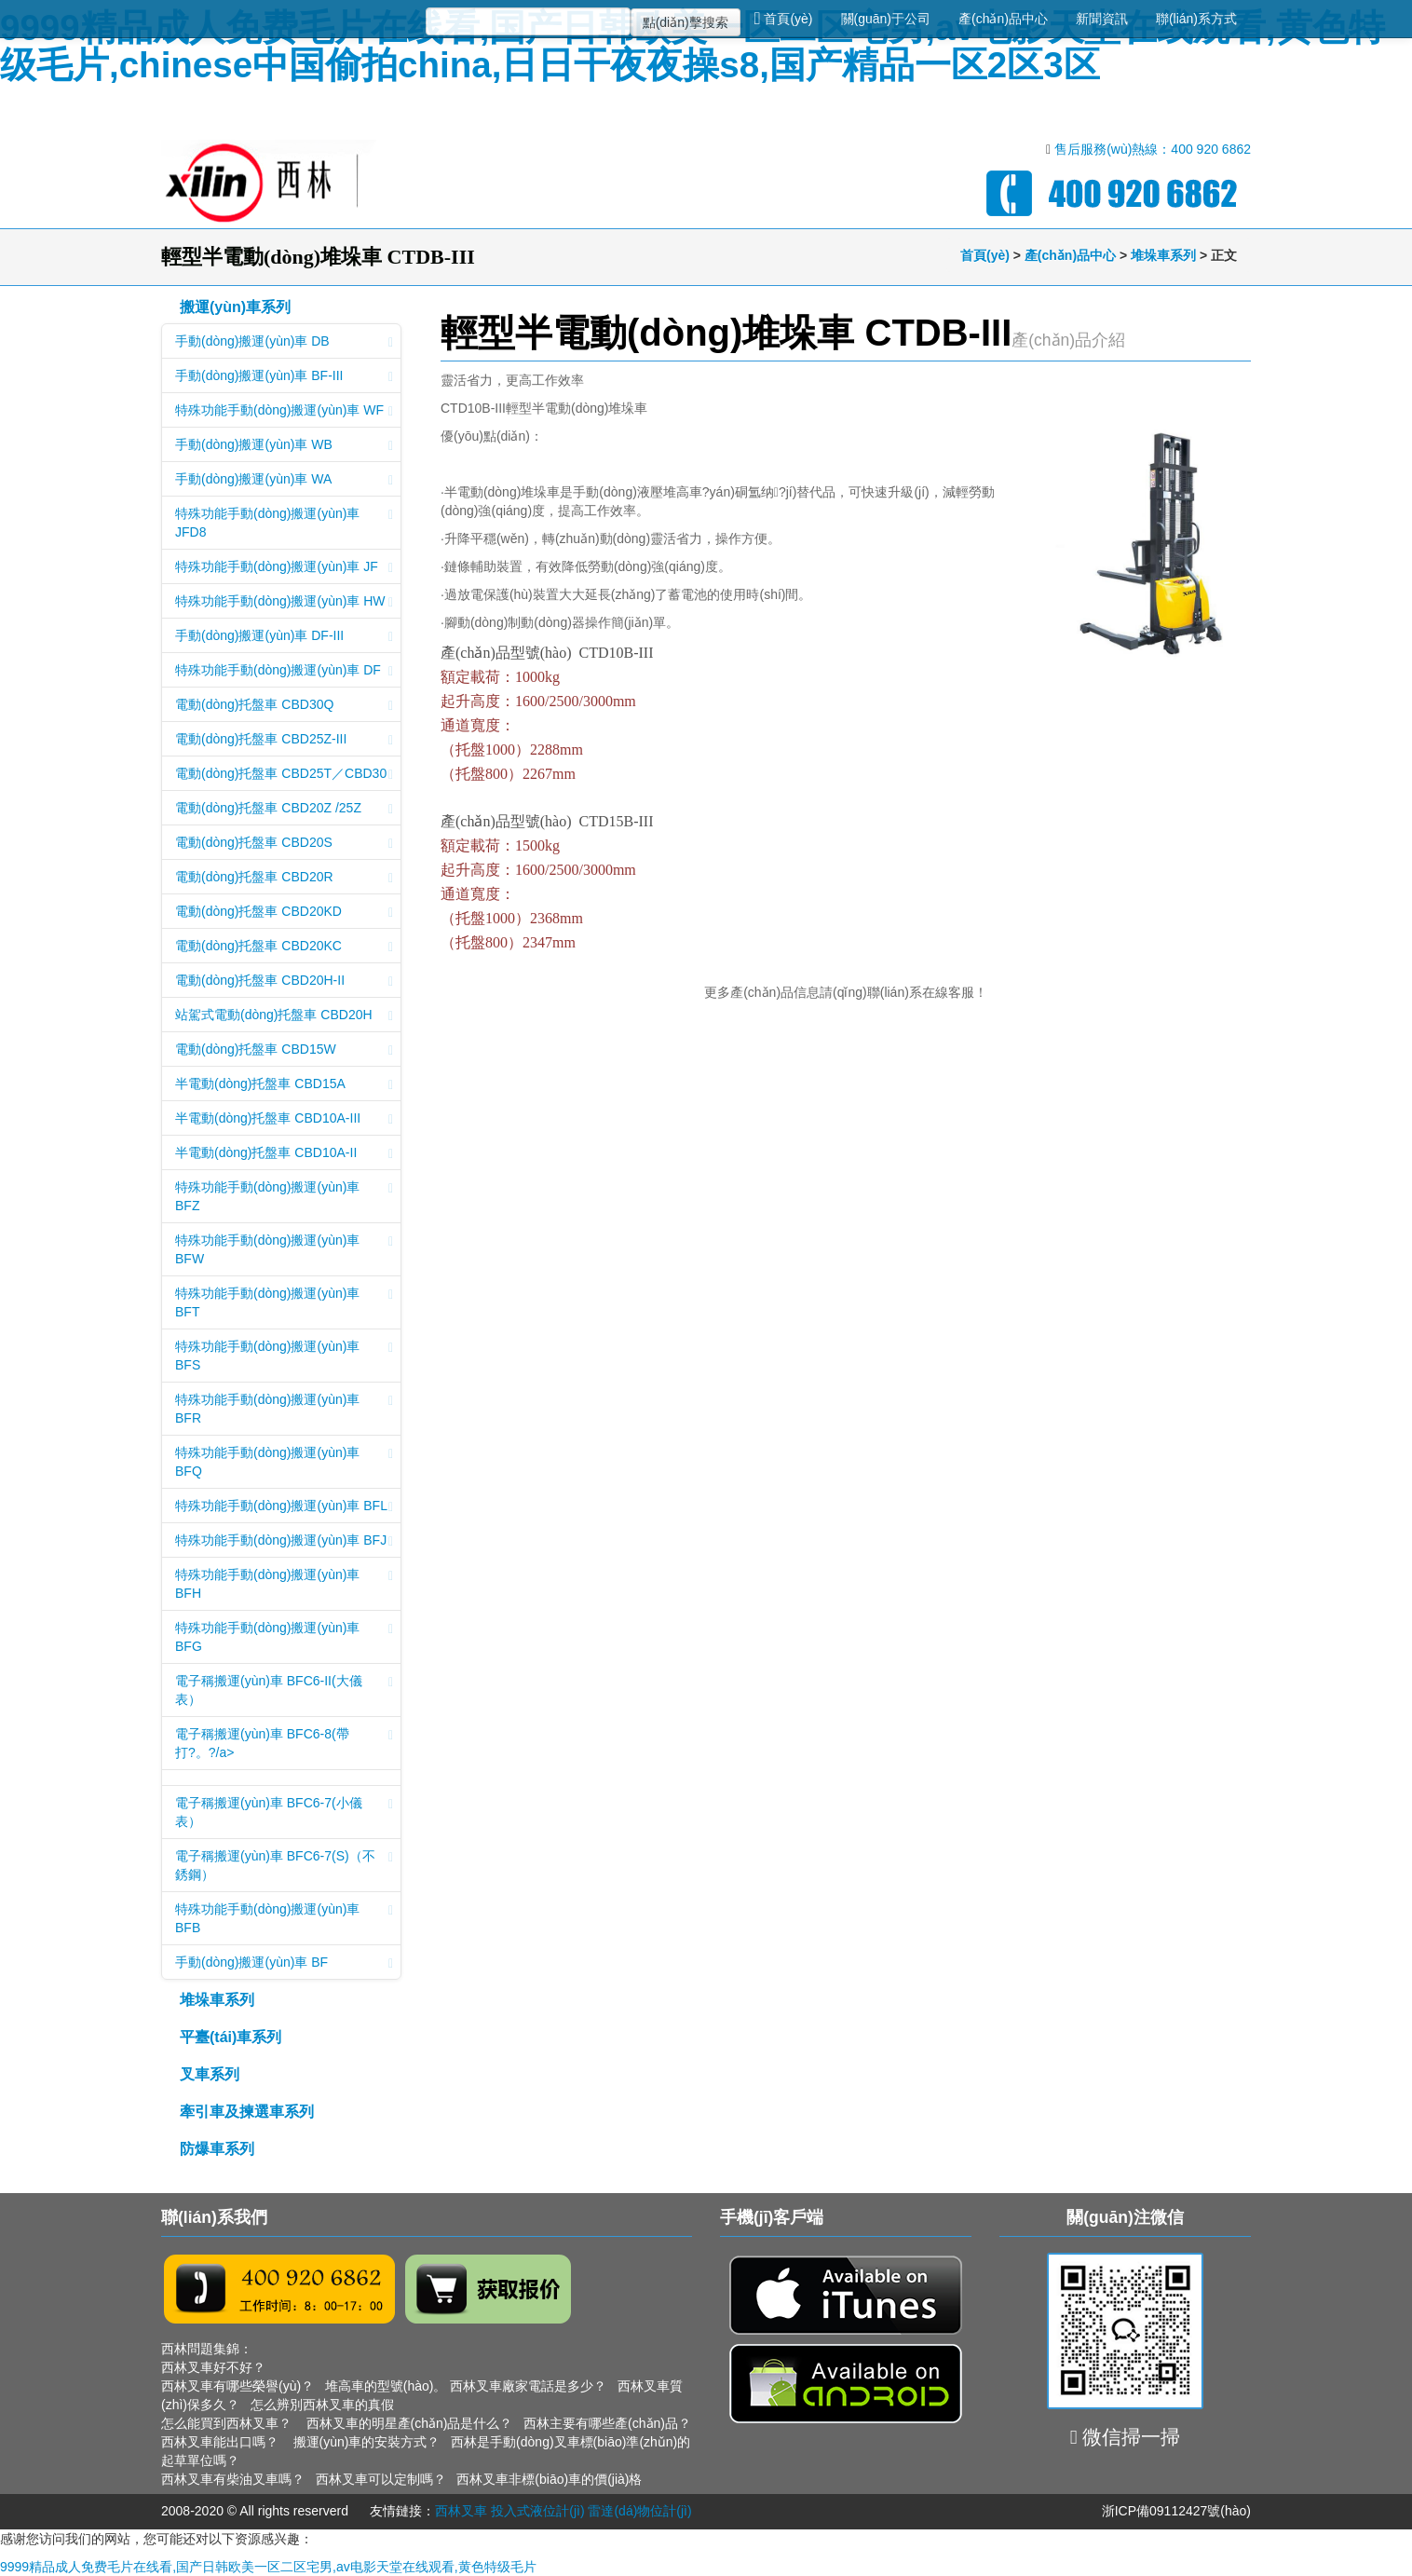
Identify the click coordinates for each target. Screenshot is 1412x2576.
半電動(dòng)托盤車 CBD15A (284, 1085)
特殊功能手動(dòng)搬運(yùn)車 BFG (284, 1637)
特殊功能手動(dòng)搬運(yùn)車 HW (284, 602)
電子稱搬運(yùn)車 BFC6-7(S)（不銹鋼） (284, 1865)
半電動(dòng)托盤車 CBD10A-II (284, 1154)
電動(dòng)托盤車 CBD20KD (284, 913)
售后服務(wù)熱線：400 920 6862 (1152, 149)
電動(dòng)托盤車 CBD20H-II (284, 982)
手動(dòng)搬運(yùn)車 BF (284, 1964)
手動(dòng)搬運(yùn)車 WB (284, 446)
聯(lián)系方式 (1196, 18)
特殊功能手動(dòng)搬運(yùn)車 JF (284, 568)
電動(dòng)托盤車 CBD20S (284, 844)
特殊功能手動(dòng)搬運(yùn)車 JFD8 (284, 522)
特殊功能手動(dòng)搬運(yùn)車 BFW (284, 1249)
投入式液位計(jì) (537, 2510)
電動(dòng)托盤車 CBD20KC (284, 947)
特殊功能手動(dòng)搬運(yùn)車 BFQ (284, 1462)
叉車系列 (209, 2074)
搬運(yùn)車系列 (235, 307)
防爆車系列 (217, 2149)
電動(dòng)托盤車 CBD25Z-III (284, 740)
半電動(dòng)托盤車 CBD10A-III (284, 1120)
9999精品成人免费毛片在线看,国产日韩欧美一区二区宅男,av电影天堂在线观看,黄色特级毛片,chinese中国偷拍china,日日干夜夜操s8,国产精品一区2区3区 (692, 46)
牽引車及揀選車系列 (247, 2111)
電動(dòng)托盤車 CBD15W (284, 1051)
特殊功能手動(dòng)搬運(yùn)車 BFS (284, 1355)
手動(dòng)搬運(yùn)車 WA (284, 480)
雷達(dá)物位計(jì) (639, 2510)
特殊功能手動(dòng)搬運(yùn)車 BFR (284, 1408)
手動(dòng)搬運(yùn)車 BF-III (284, 377)
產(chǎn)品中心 (1003, 18)
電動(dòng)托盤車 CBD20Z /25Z (284, 809)
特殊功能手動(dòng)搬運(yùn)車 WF (284, 411)
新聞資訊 (1102, 18)
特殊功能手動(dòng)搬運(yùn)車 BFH (284, 1584)
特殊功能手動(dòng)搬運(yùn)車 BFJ (284, 1542)
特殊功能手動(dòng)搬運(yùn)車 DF (284, 671)
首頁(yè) (783, 18)
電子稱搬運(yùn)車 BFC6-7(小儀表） (284, 1812)
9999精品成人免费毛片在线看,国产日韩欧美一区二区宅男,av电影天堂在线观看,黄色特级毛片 (268, 2566)
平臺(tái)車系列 (230, 2037)
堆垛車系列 (1163, 255)
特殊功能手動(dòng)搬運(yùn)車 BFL (284, 1507)
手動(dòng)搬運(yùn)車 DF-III (284, 637)
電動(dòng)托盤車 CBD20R (284, 878)
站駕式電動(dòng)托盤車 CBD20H (284, 1016)
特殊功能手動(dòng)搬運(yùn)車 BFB (284, 1918)
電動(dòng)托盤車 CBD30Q (284, 706)
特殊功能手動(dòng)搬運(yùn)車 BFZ (284, 1196)
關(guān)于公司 (885, 18)
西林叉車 (461, 2510)
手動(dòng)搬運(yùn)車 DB (284, 343)
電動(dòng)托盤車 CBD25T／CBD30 (284, 775)
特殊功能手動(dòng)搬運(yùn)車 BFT (284, 1302)
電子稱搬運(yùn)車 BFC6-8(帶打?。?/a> (284, 1743)
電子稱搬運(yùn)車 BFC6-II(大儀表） (284, 1690)
